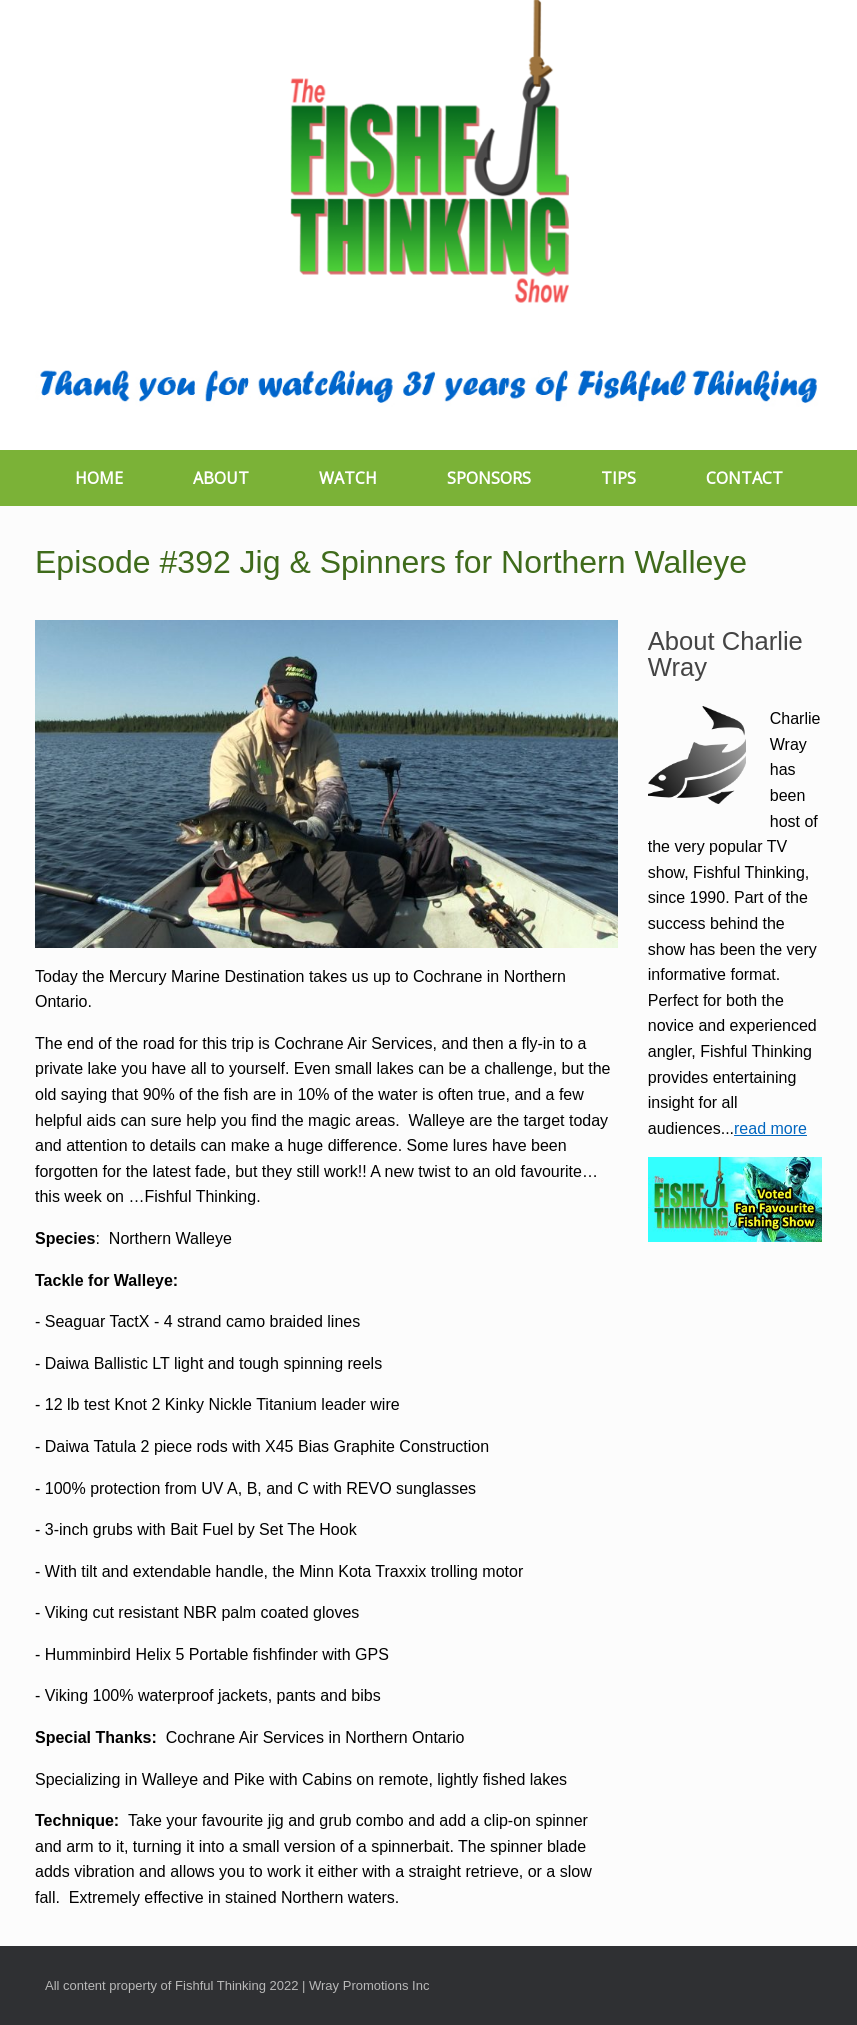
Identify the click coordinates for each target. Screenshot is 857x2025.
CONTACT (744, 478)
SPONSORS (489, 478)
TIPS (618, 478)
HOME (99, 478)
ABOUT (221, 478)
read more (770, 1128)
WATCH (348, 478)
